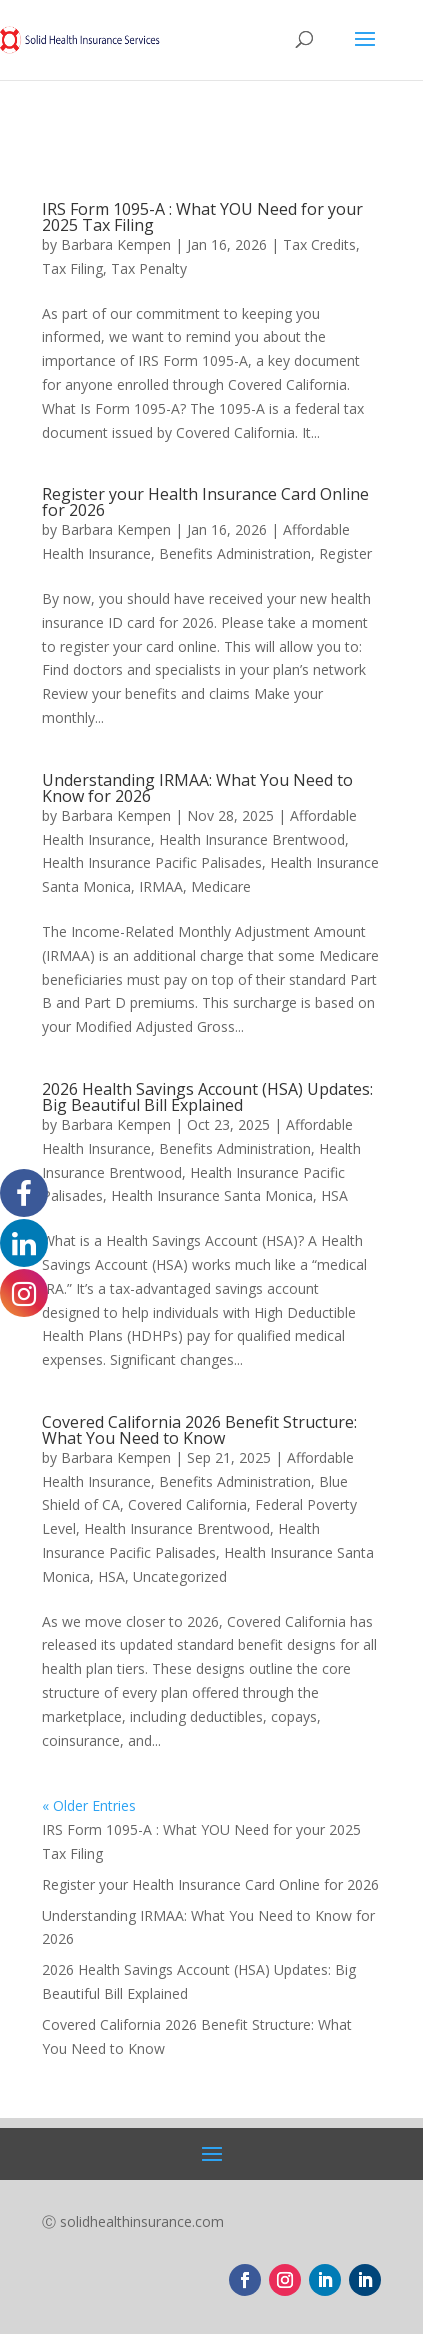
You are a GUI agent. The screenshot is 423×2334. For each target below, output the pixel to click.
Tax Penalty (149, 268)
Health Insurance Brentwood (252, 839)
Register (345, 553)
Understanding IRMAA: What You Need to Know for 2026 (197, 788)
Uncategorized (180, 1576)
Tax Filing (72, 268)
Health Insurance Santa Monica (212, 1195)
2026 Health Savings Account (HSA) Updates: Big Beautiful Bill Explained (207, 1097)
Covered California (187, 1504)
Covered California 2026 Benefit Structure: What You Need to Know (199, 1430)
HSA (334, 1195)
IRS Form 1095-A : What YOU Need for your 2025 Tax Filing (202, 217)
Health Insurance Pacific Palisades (152, 862)
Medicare (221, 886)
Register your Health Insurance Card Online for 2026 (205, 502)
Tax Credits (319, 244)
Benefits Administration (235, 553)
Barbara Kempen (116, 244)
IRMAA (161, 886)
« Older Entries (89, 1805)
